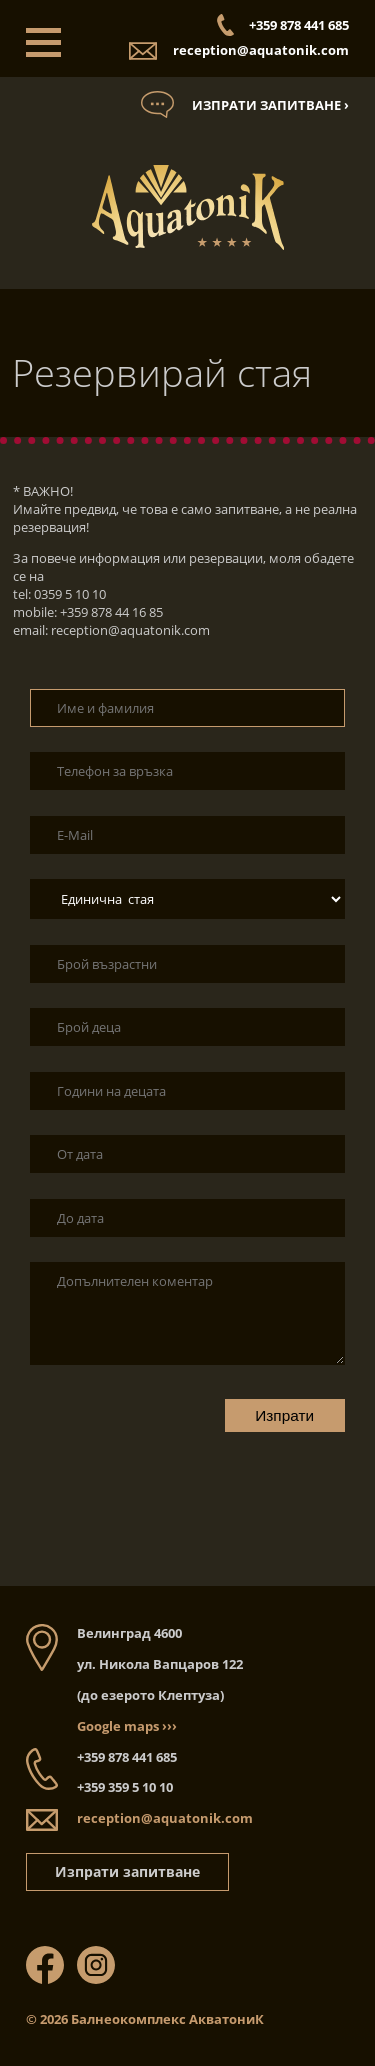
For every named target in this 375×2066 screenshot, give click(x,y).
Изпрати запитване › (270, 105)
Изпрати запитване (127, 1871)
